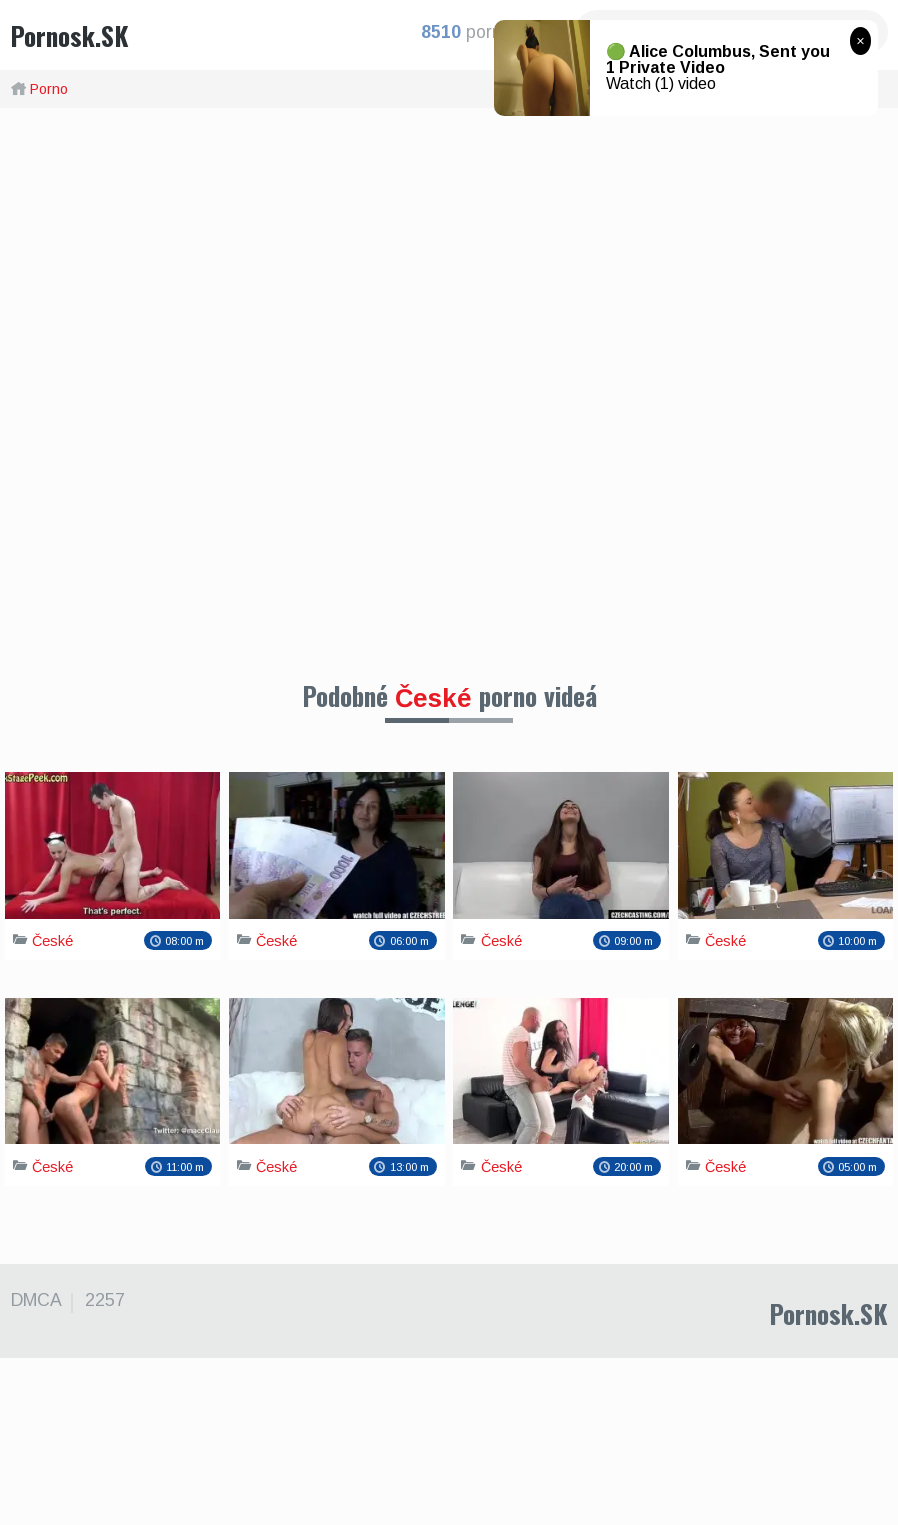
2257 (101, 1467)
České (433, 698)
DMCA (35, 1467)
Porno (49, 89)
